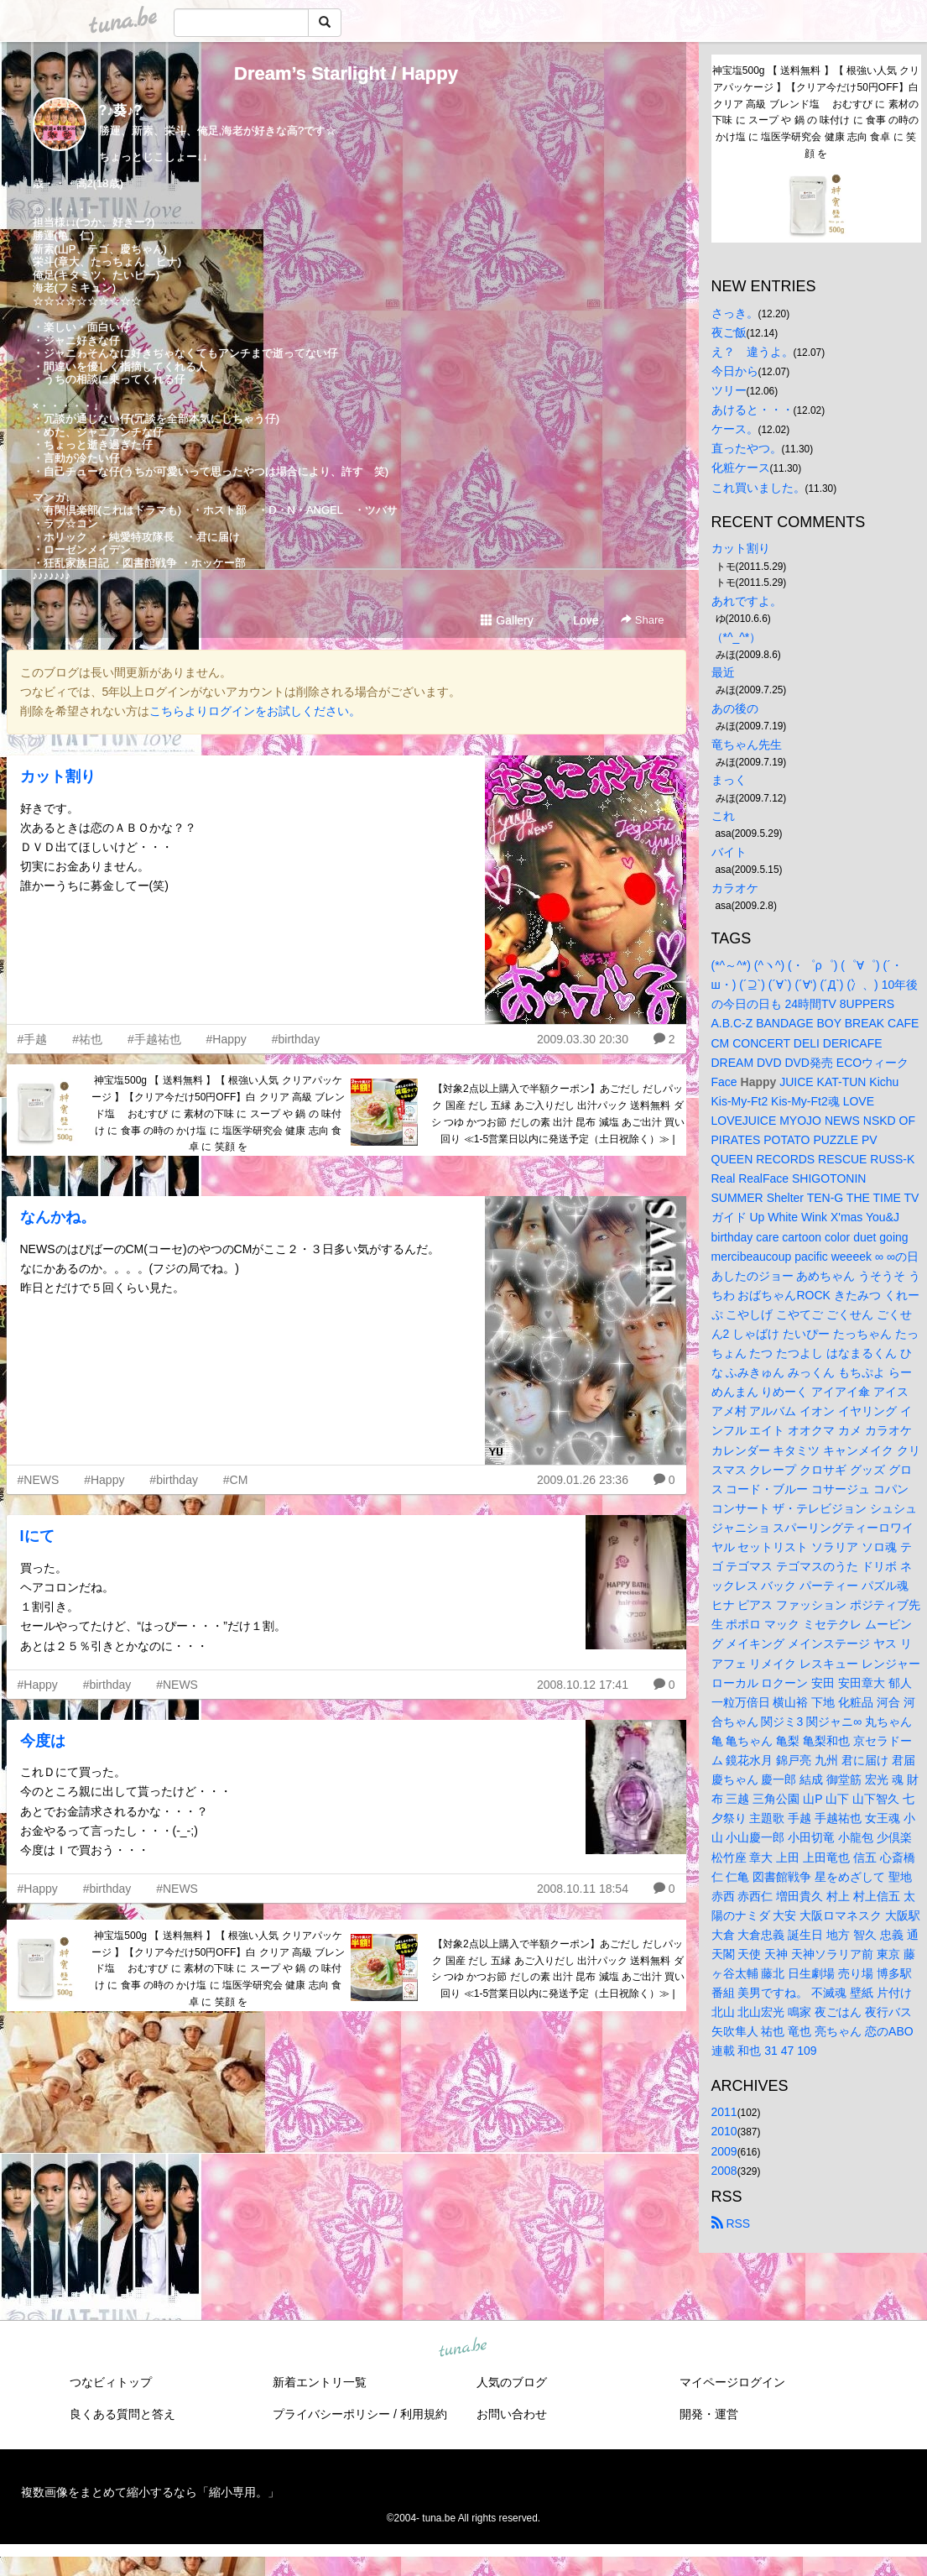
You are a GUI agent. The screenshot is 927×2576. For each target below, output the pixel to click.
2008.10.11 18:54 (582, 1888)
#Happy (226, 1039)
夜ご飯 (729, 332)
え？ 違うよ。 (752, 351)
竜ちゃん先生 (746, 744)
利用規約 (423, 2414)
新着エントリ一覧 (320, 2382)
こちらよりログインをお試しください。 (255, 711)
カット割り (58, 776)
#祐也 (87, 1039)
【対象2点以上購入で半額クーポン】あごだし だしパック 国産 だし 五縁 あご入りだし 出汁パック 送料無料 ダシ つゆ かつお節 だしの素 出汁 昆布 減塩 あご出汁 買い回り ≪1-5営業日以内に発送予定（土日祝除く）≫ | (558, 1113)
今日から (734, 371)
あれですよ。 (746, 601)
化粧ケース (740, 467)
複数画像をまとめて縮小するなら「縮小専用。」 (150, 2492)
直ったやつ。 (746, 448)
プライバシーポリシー (331, 2414)
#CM (235, 1480)
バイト (729, 852)
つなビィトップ (111, 2382)
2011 (724, 2112)
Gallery (507, 620)
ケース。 (734, 429)
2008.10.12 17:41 (582, 1684)
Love (578, 620)
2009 (724, 2151)
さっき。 (734, 313)
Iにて (37, 1536)
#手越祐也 (154, 1039)
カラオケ (734, 888)
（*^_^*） (736, 637)
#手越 (33, 1039)
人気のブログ (512, 2382)
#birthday (296, 1039)
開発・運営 (709, 2414)
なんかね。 (58, 1217)
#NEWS (39, 1480)
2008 (724, 2170)
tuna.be (463, 2348)
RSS (731, 2223)
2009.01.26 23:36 (582, 1480)
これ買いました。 (758, 487)
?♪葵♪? (121, 110)
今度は (42, 1740)
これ (723, 816)
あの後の (734, 708)
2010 (724, 2131)
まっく (729, 779)
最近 (723, 672)
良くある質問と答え (122, 2414)
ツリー (729, 390)
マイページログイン (732, 2382)
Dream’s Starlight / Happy (346, 73)
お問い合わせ (512, 2414)
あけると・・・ (752, 409)
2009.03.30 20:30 (582, 1039)
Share (642, 620)
